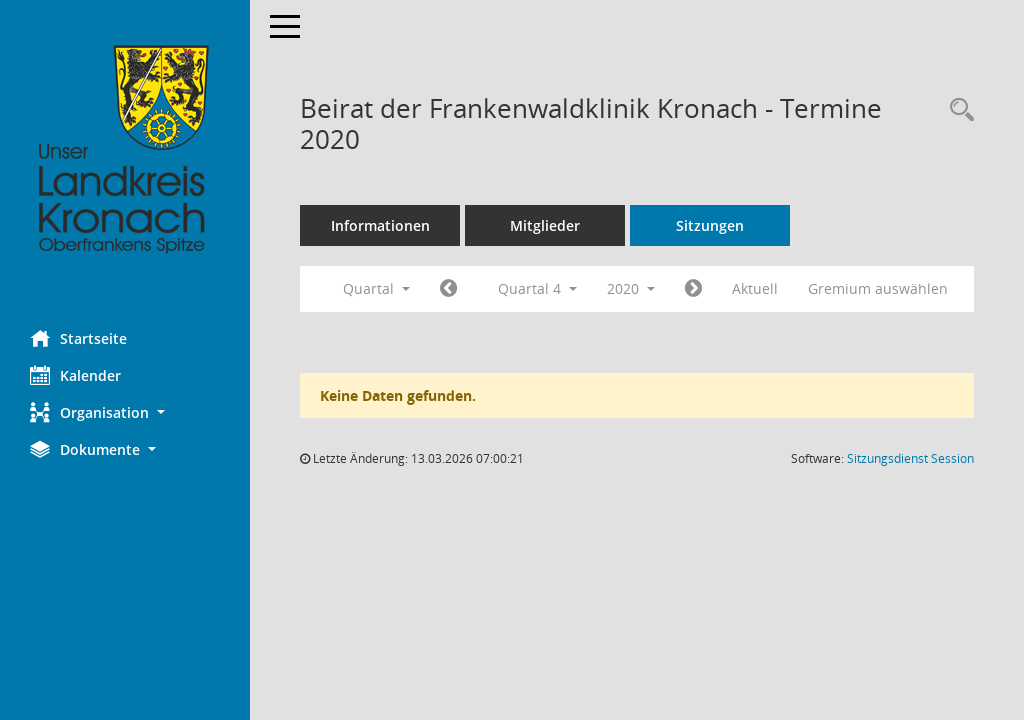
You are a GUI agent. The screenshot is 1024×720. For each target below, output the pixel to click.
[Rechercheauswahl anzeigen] (957, 110)
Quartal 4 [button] (537, 288)
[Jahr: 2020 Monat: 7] (448, 289)
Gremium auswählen (878, 288)
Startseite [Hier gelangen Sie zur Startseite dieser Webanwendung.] (78, 338)
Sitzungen (710, 225)
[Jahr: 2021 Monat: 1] (693, 289)
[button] (125, 412)
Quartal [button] (376, 288)
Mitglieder (545, 225)
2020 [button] (631, 288)
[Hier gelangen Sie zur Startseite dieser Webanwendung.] (125, 150)
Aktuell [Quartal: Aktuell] (755, 288)
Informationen (380, 225)
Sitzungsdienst (910, 458)
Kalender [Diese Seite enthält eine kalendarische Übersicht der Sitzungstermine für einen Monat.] (75, 375)
